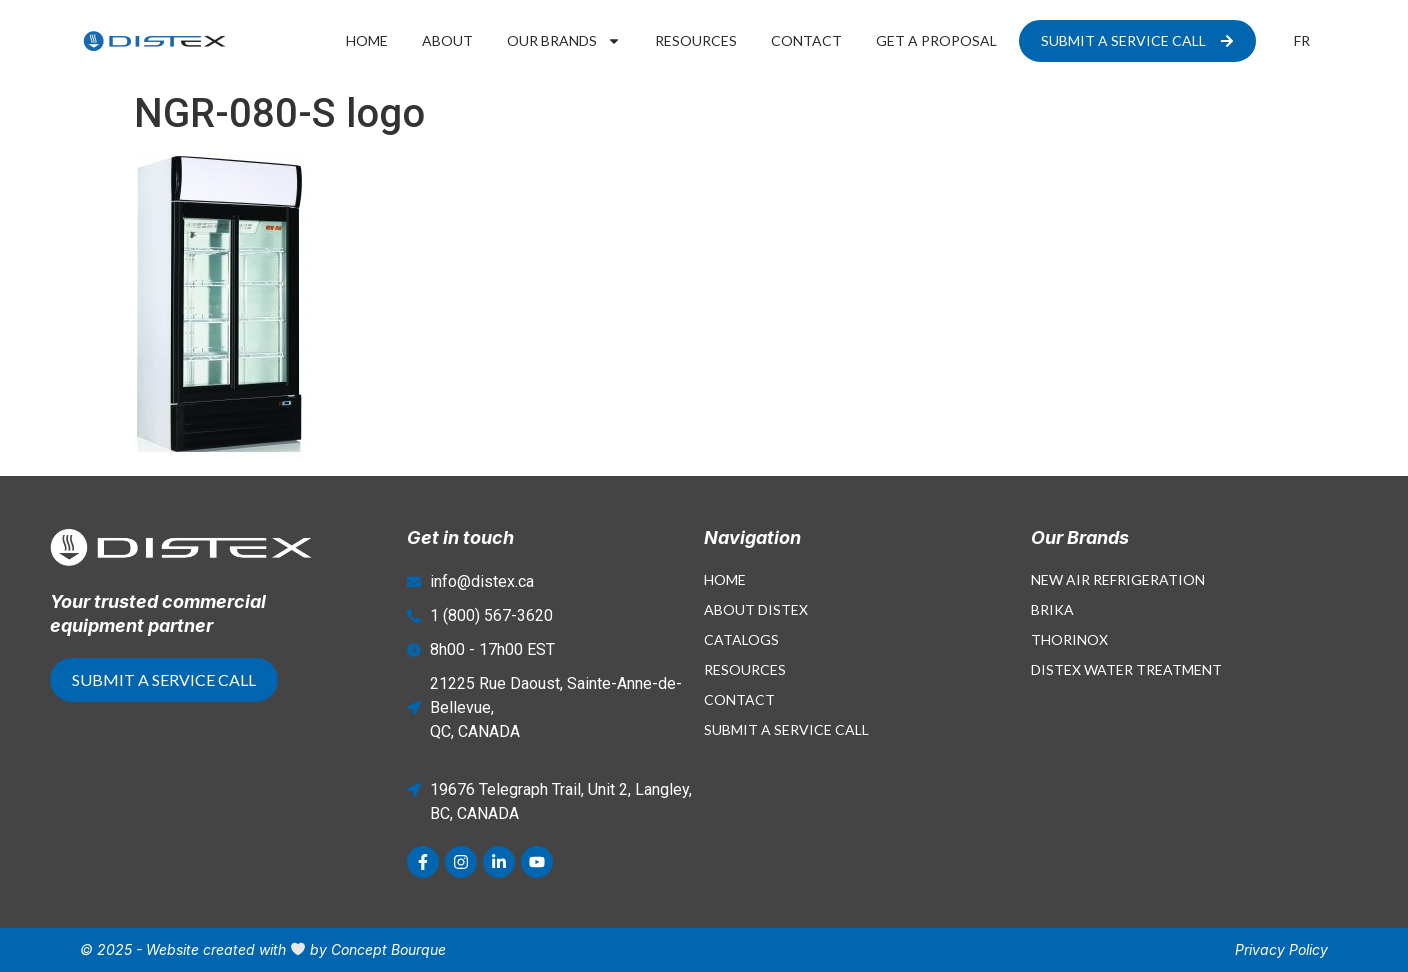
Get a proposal (936, 40)
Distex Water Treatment (1126, 669)
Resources (696, 40)
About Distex (756, 609)
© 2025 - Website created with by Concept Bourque (263, 949)
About (447, 40)
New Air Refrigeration (1118, 579)
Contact (806, 40)
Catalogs (741, 639)
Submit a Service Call (786, 729)
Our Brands (564, 41)
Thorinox (1069, 639)
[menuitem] (1302, 41)
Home (367, 40)
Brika (1052, 609)
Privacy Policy (1281, 949)
